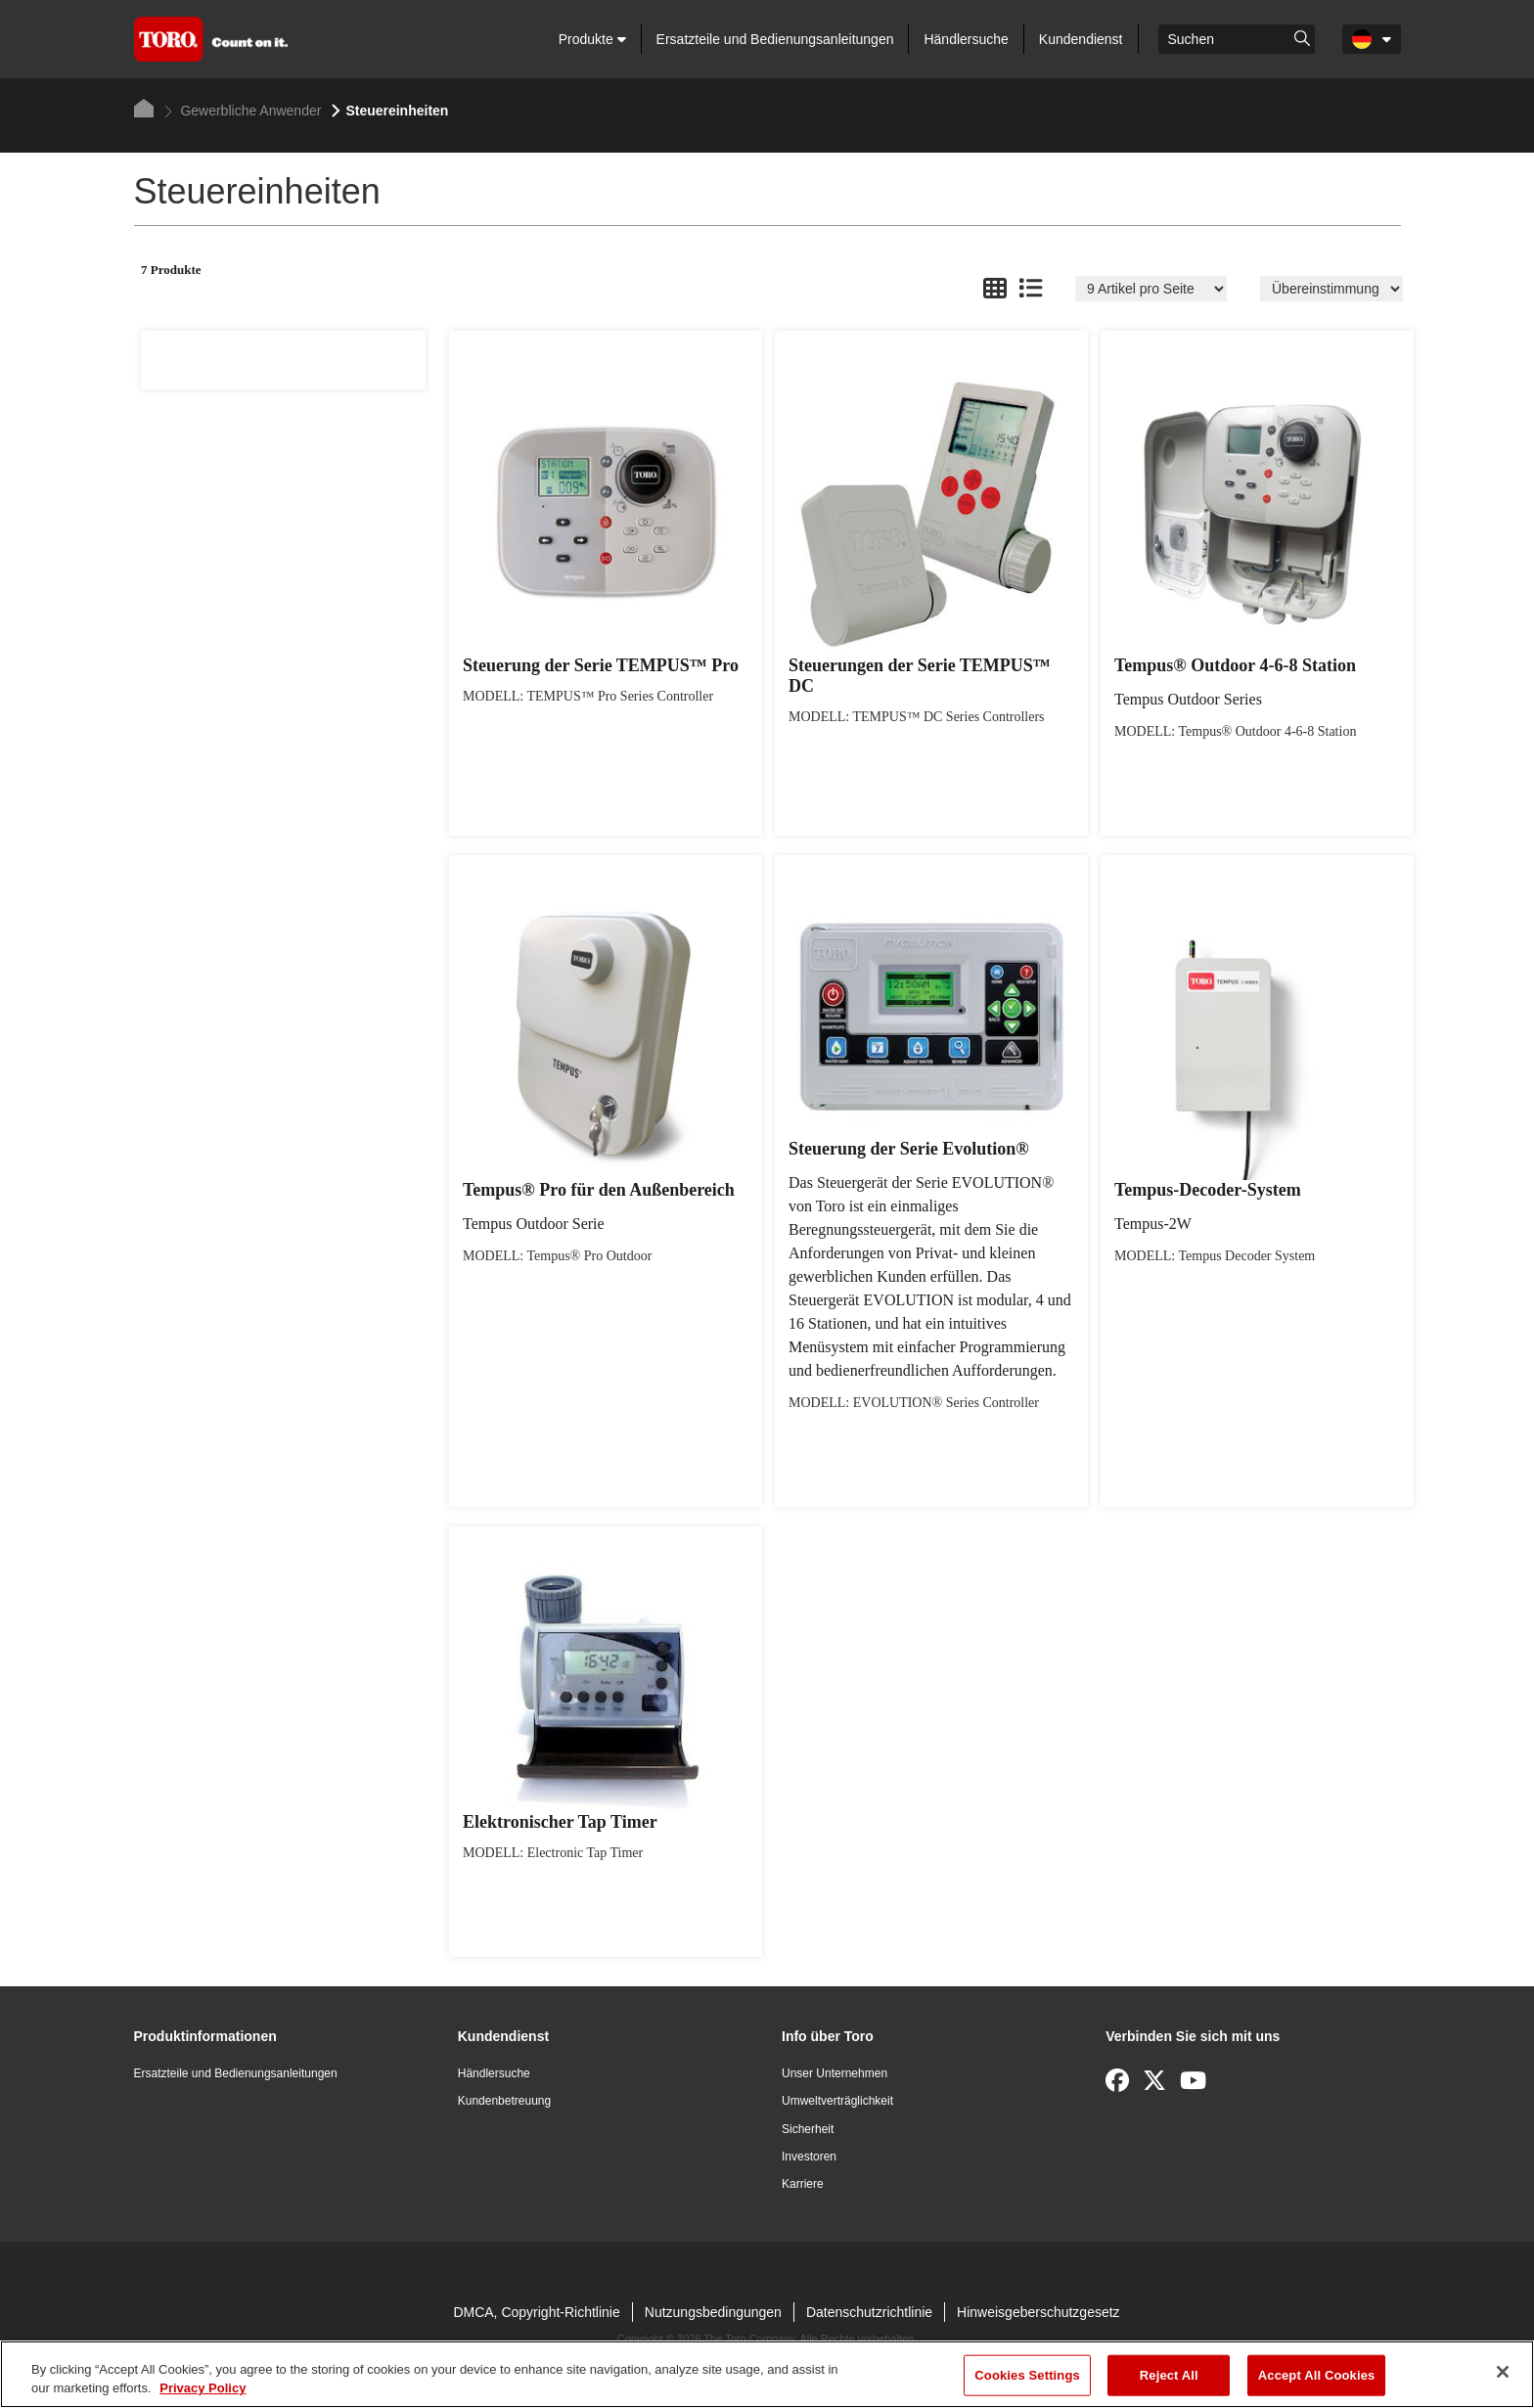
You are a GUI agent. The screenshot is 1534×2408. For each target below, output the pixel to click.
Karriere (803, 2184)
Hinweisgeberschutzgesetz (1038, 2312)
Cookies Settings (1027, 2375)
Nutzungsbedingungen (713, 2312)
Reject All (1169, 2375)
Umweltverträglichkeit (837, 2101)
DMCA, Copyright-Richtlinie (536, 2312)
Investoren (809, 2156)
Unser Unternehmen (834, 2073)
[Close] (1502, 2371)
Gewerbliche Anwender (243, 110)
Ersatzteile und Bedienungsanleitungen (775, 39)
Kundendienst (1081, 39)
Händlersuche (966, 39)
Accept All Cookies (1317, 2375)
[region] (767, 2374)
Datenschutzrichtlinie (869, 2312)
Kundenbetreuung (504, 2101)
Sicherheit (808, 2129)
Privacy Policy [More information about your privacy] (202, 2388)
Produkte (592, 39)
